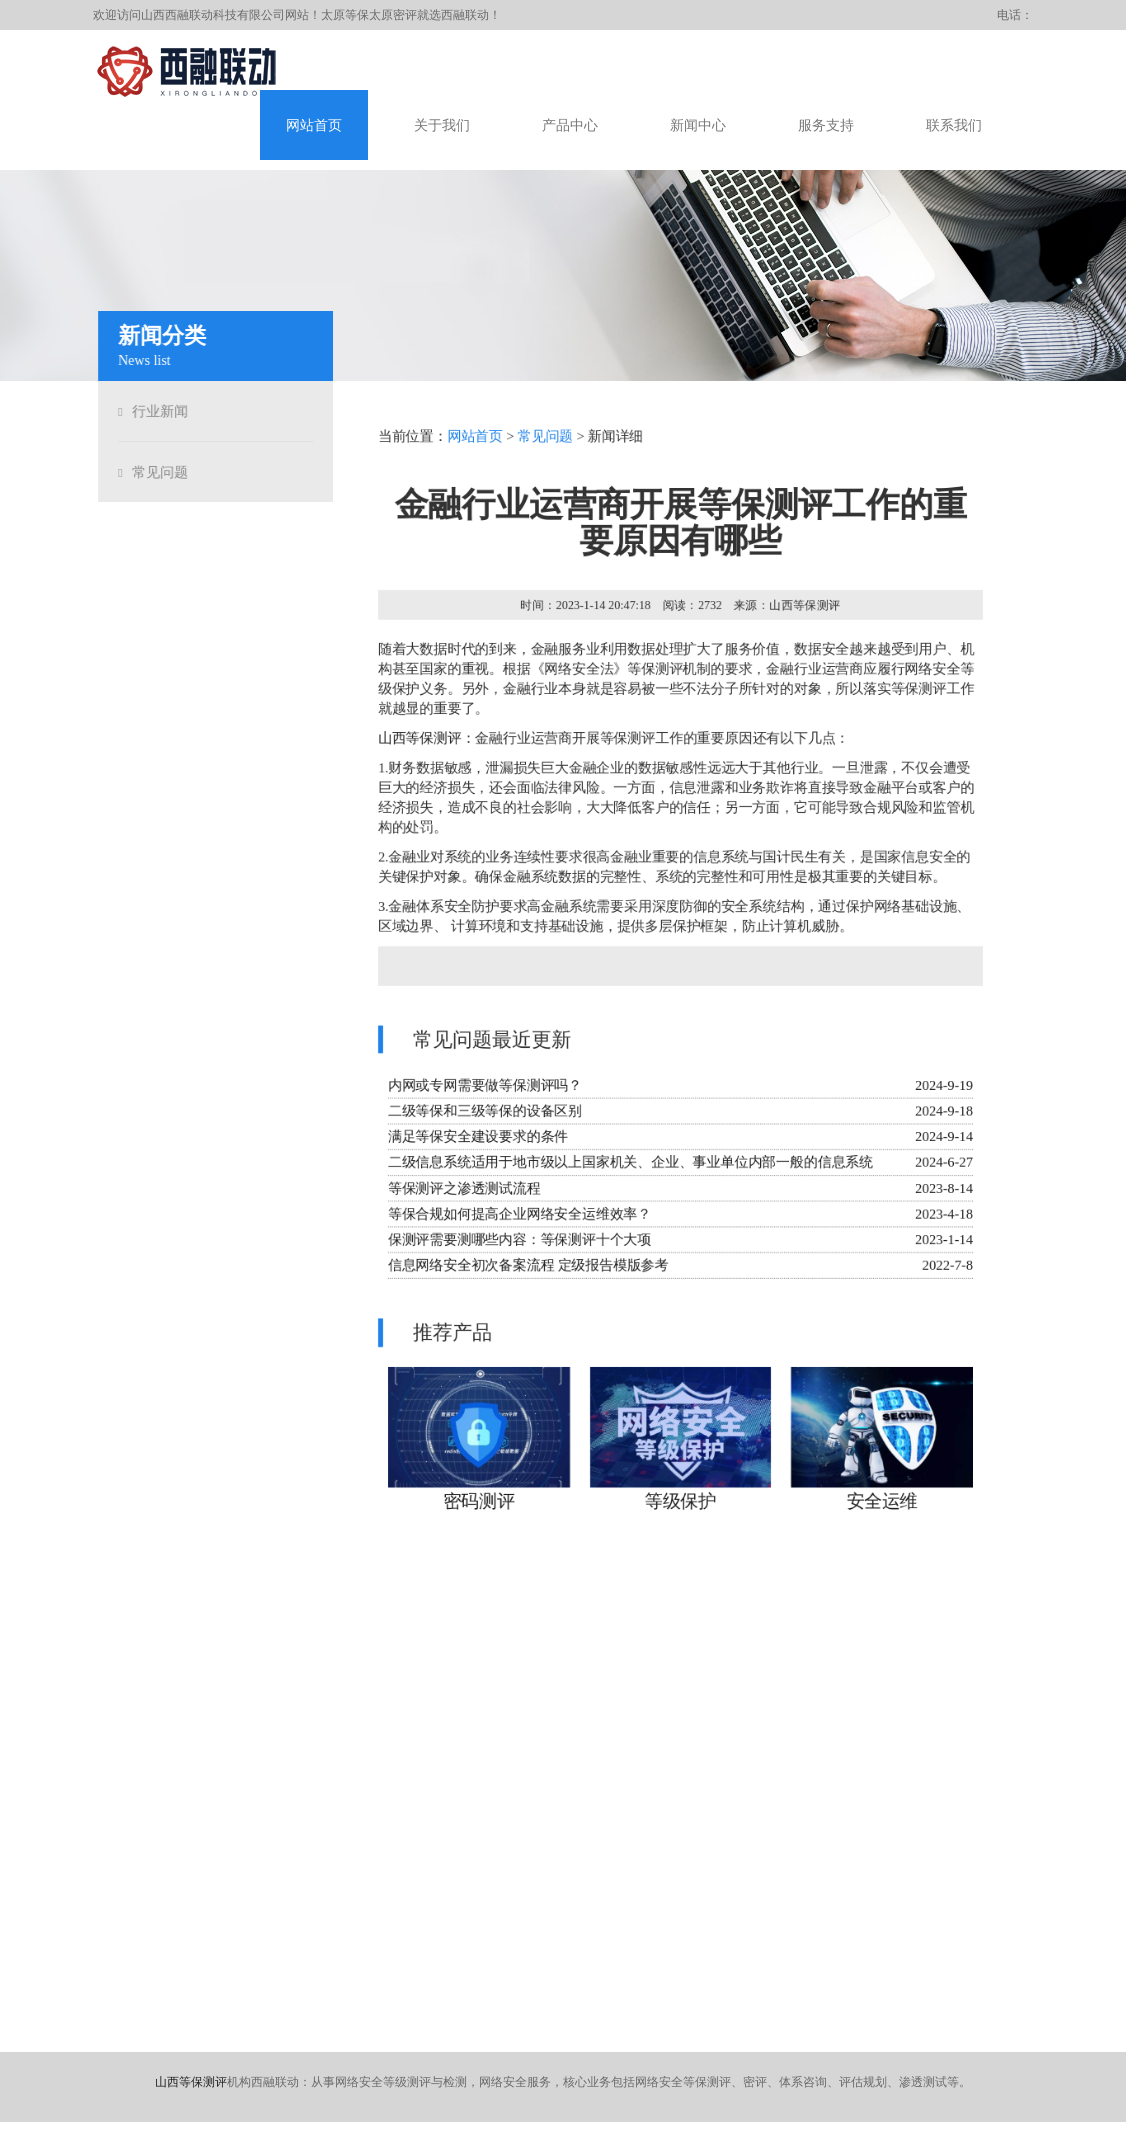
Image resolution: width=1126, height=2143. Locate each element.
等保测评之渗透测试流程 (463, 1190)
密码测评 (477, 1506)
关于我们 (442, 125)
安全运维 (884, 1506)
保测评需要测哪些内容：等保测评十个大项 (518, 1242)
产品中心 (570, 125)
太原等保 (345, 15)
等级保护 (681, 1506)
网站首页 (314, 125)
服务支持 (826, 125)
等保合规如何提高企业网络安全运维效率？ (518, 1216)
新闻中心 (698, 125)
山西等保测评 (418, 736)
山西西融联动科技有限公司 (213, 15)
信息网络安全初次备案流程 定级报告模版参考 (527, 1268)
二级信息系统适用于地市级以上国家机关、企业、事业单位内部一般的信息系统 (630, 1164)
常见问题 (157, 472)
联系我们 (954, 125)
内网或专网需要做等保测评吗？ (484, 1086)
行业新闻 (157, 411)
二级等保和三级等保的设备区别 (484, 1112)
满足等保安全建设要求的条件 (477, 1138)
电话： (1015, 15)
